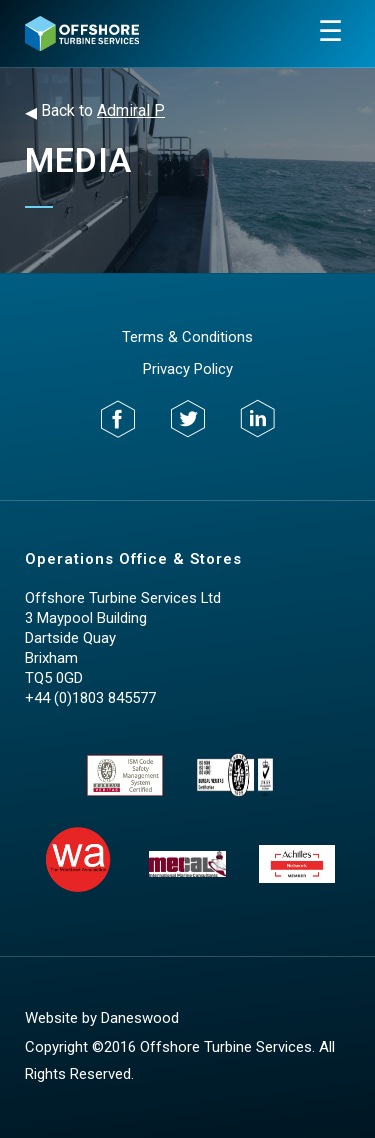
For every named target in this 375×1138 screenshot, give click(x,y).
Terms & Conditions (187, 337)
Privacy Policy (188, 369)
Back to (95, 112)
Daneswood (140, 1018)
